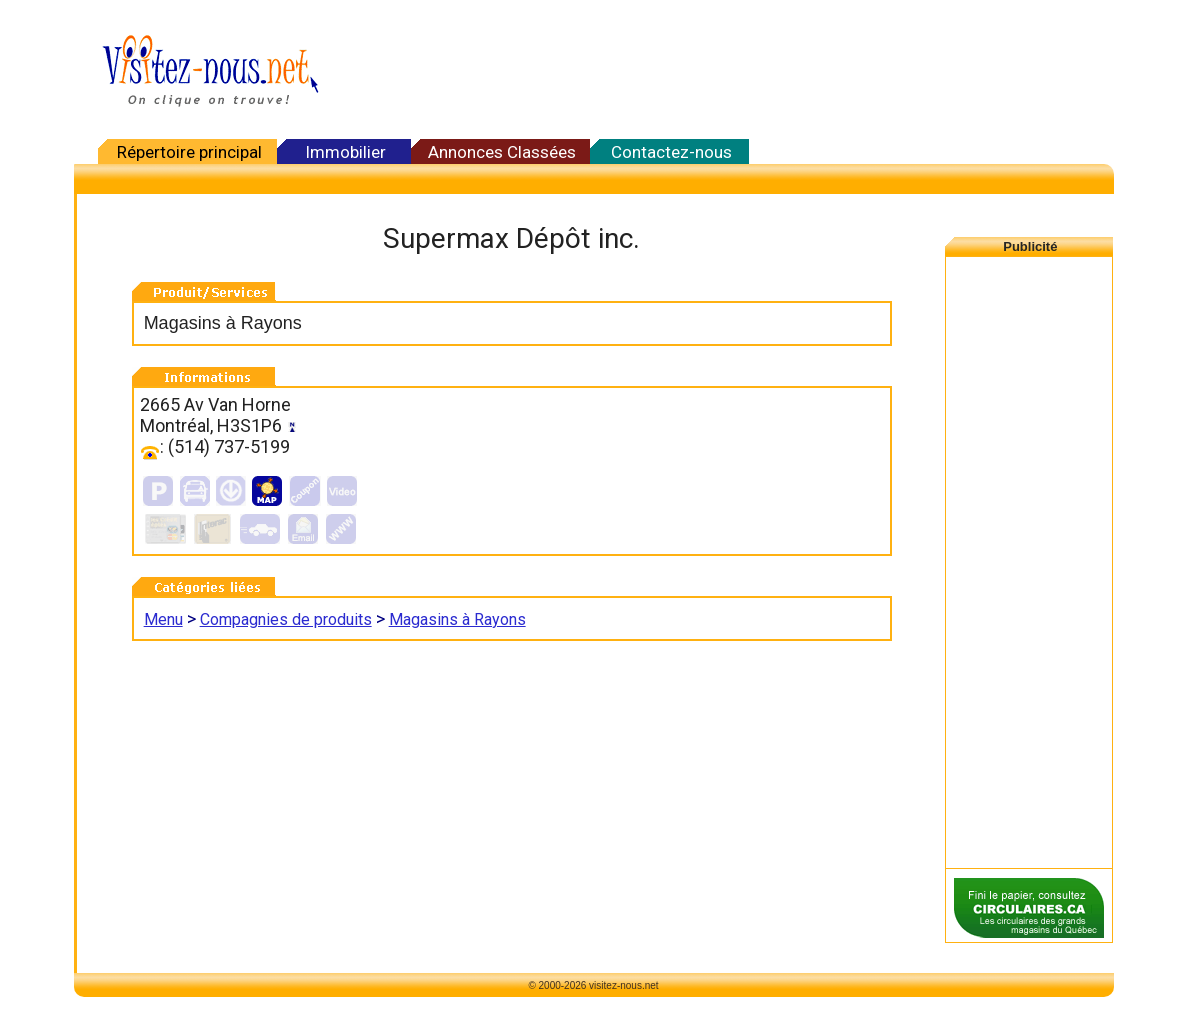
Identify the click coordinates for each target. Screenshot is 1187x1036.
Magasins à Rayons (457, 619)
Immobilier (345, 152)
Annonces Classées (502, 152)
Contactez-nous (671, 152)
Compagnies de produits (286, 619)
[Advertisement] (724, 70)
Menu (163, 619)
